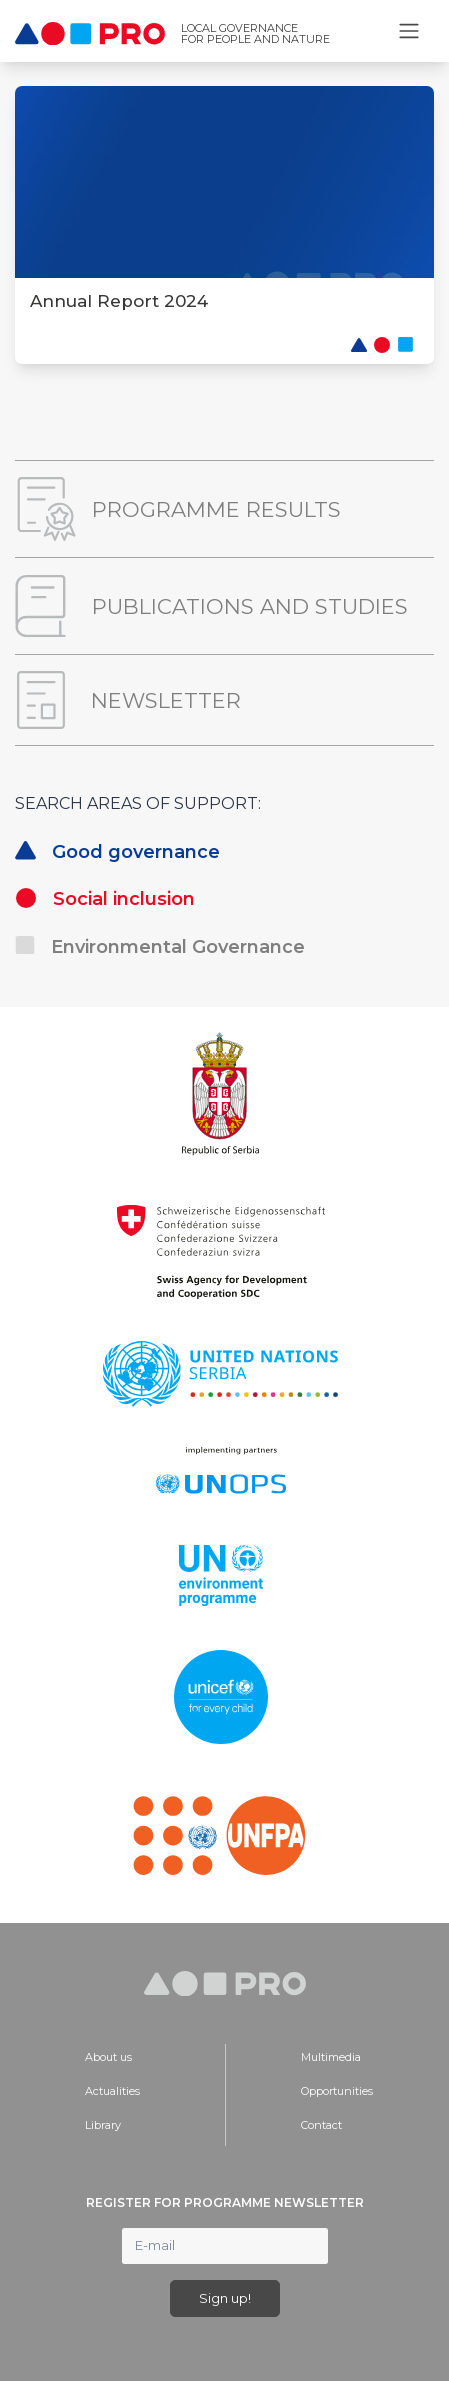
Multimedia (331, 2057)
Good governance (117, 852)
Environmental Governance (160, 947)
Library (103, 2125)
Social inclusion (105, 899)
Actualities (112, 2091)
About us (108, 2057)
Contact (321, 2125)
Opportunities (337, 2091)
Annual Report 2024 (119, 301)
